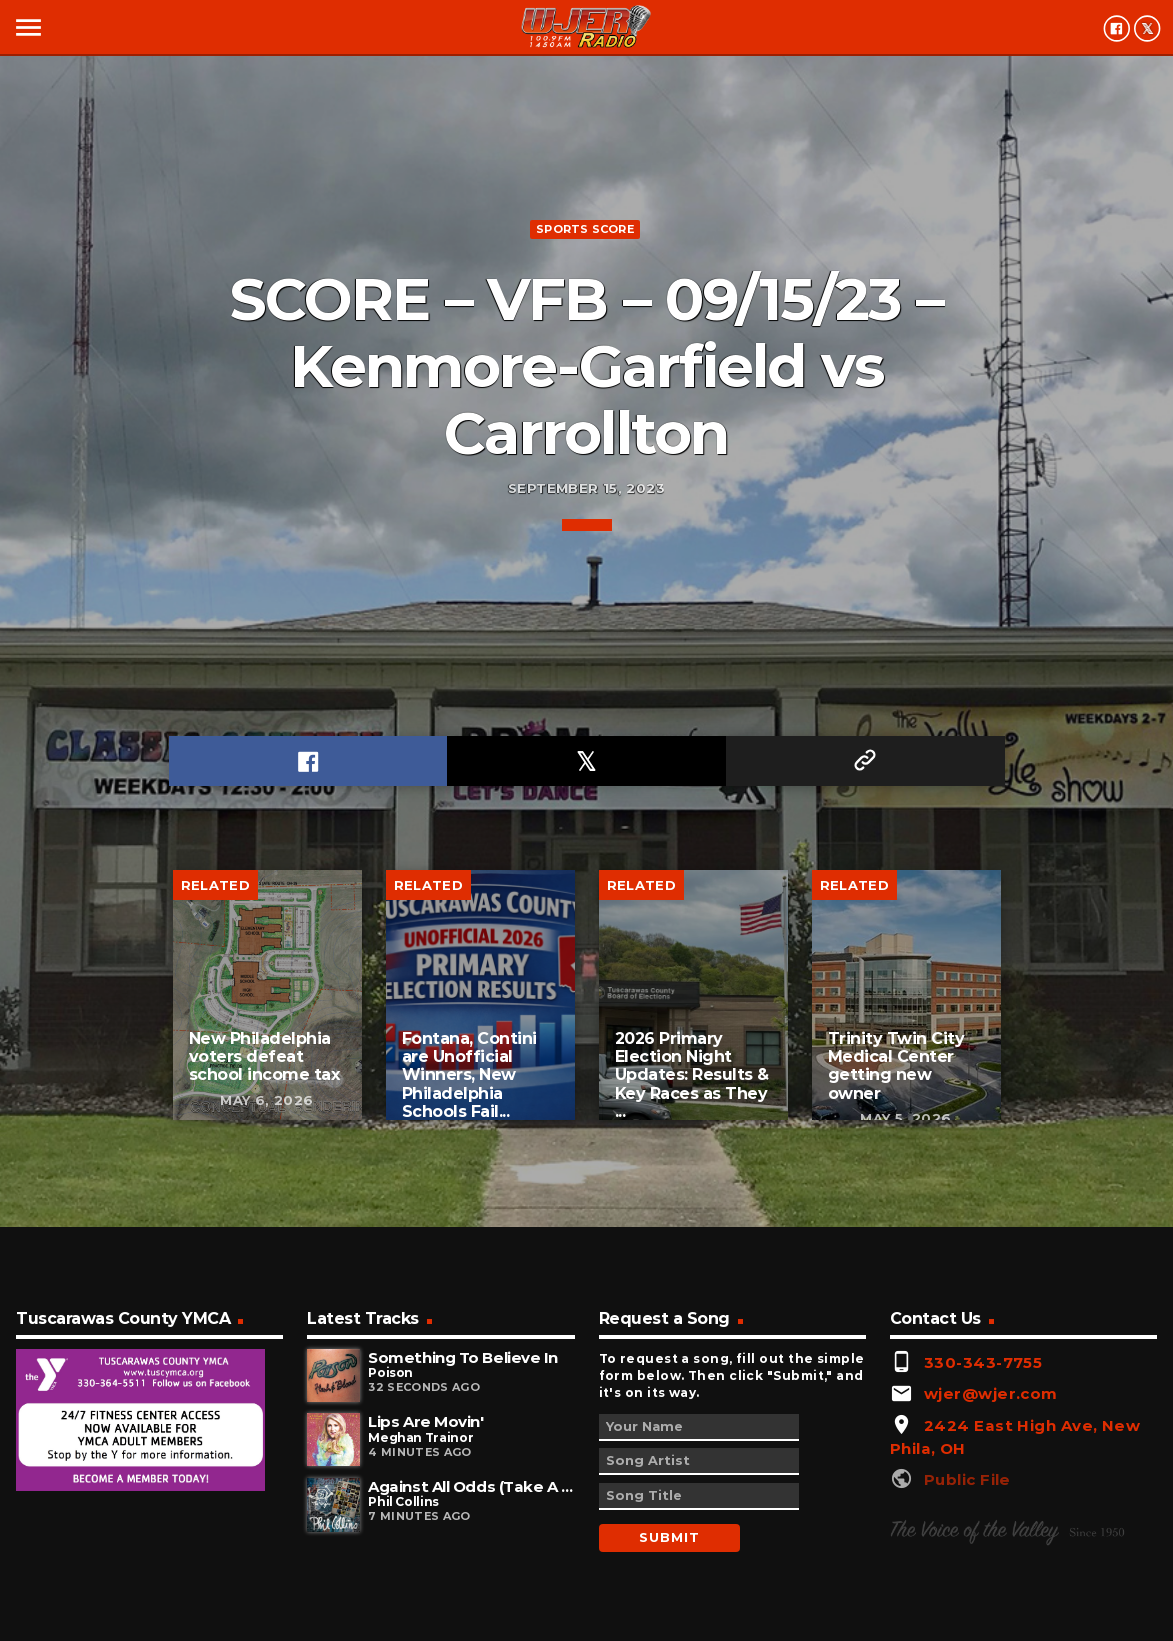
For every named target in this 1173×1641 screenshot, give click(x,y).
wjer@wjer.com (991, 1393)
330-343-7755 (983, 1362)
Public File (967, 1479)
